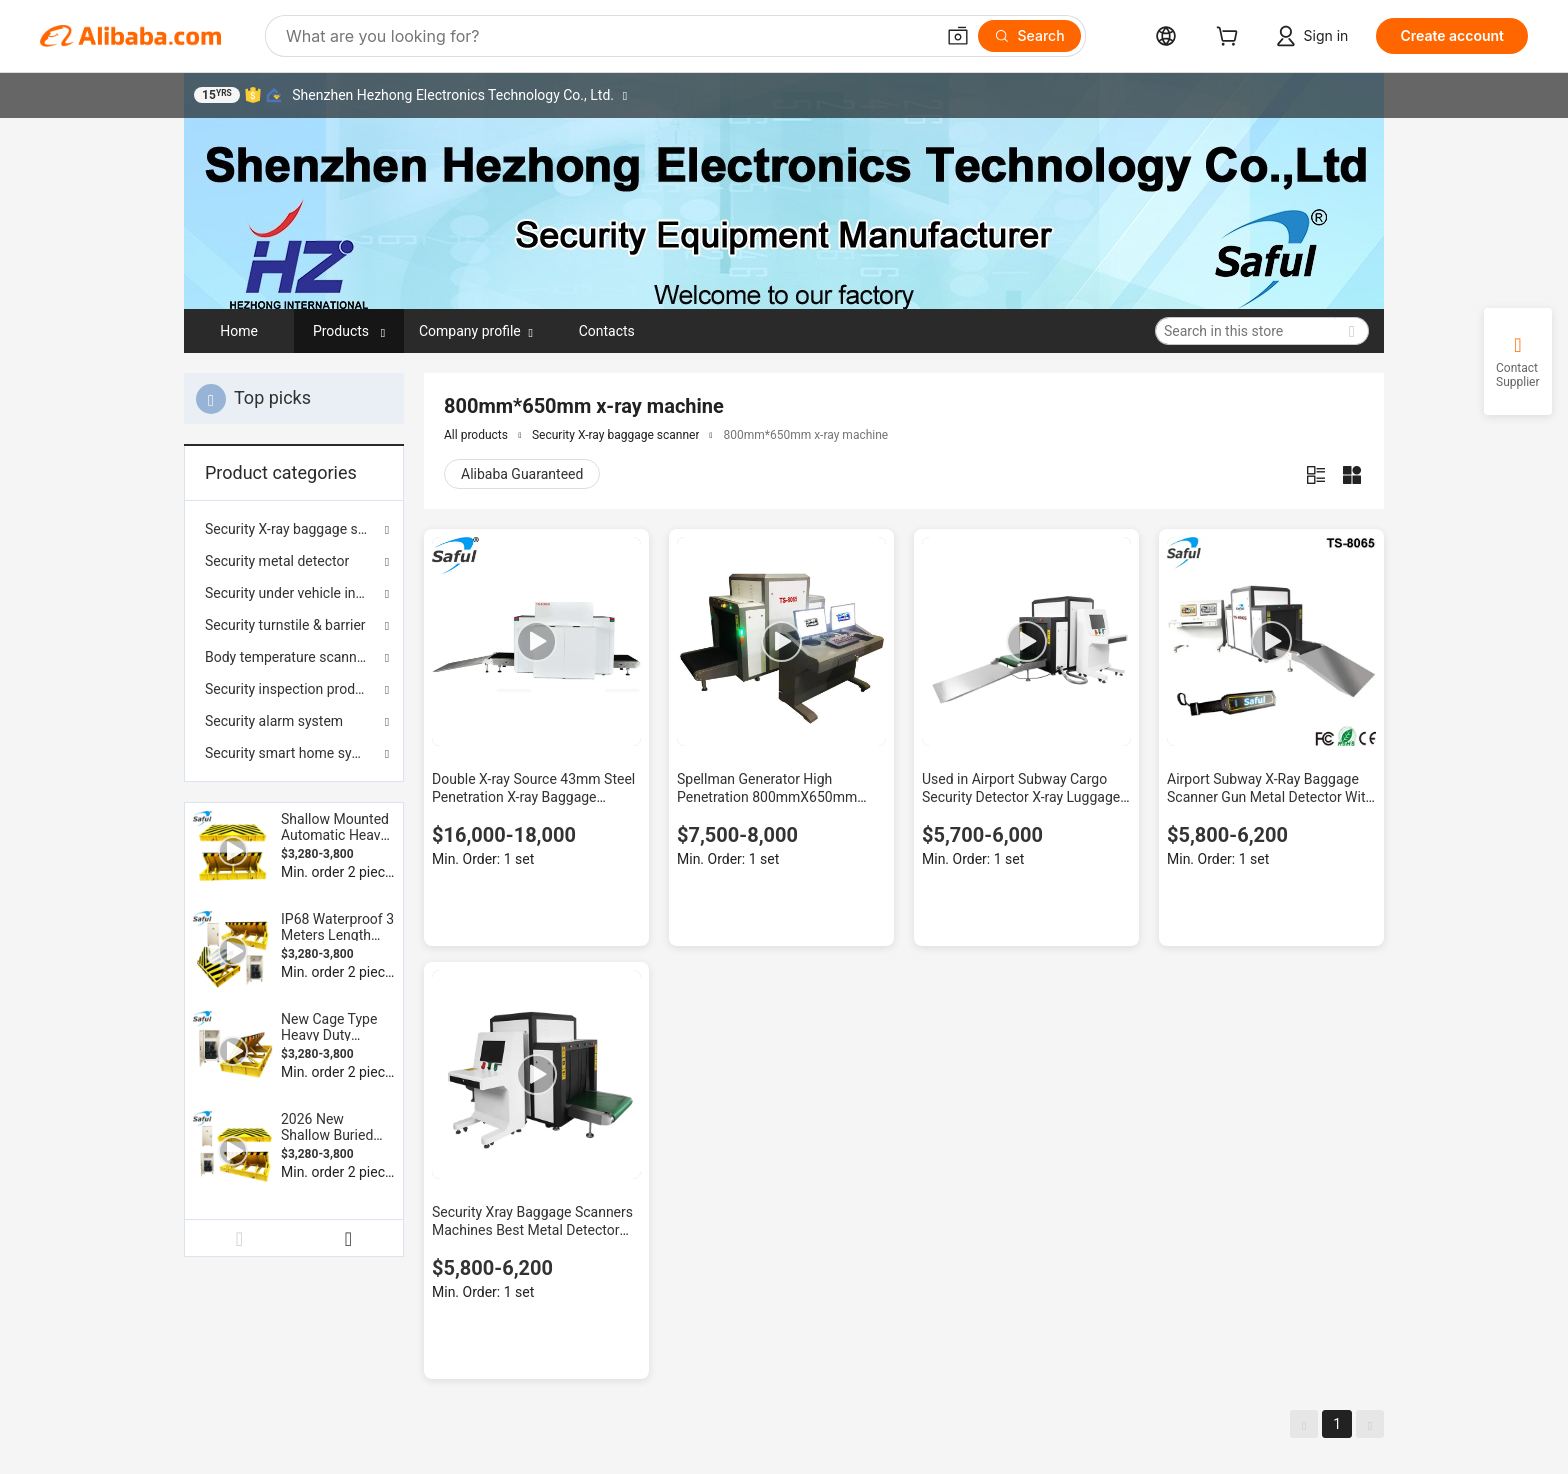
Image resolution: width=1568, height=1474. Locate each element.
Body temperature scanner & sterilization (294, 657)
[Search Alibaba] (608, 36)
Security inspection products (293, 689)
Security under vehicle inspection (294, 593)
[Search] (1029, 36)
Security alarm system (274, 721)
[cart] (1231, 38)
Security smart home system (294, 753)
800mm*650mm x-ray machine (805, 435)
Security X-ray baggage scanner (294, 529)
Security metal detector (277, 561)
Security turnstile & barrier (285, 625)
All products (476, 435)
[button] (958, 36)
